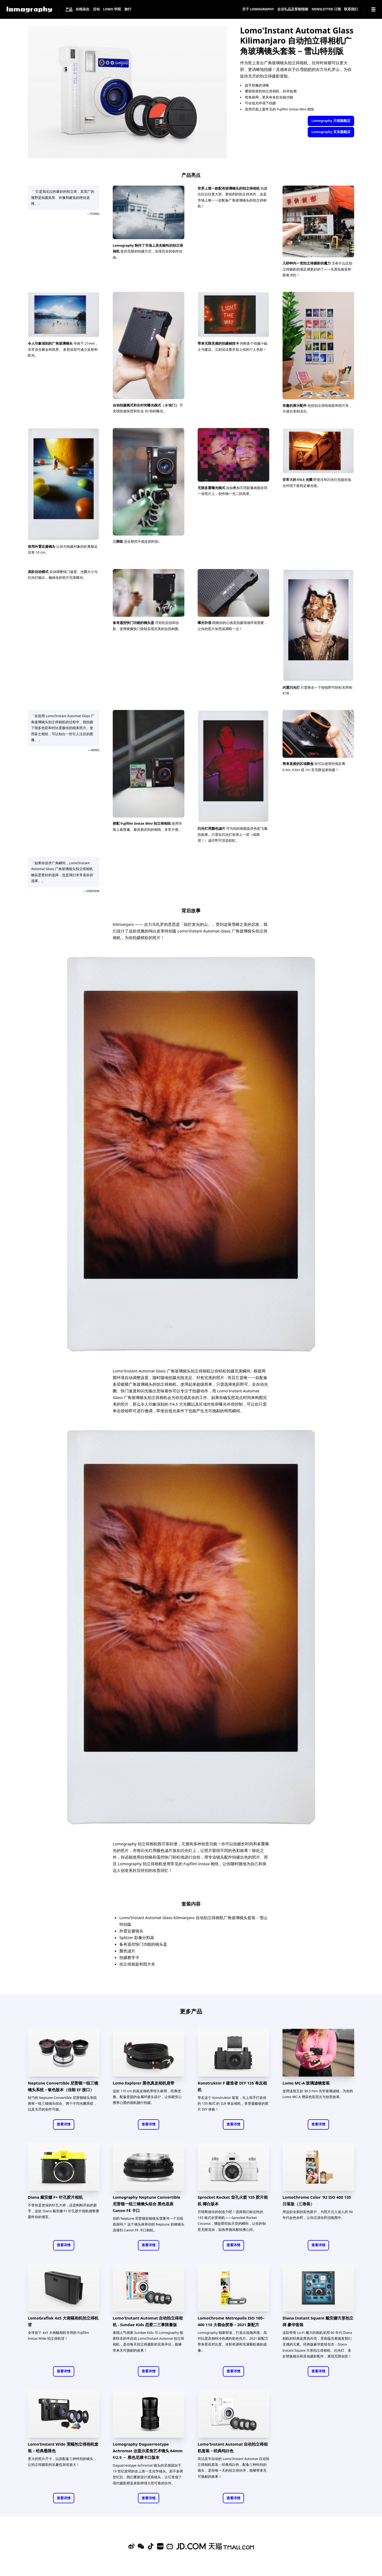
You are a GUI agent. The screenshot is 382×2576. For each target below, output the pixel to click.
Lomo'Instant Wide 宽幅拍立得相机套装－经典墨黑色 (63, 2447)
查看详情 (64, 2124)
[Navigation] (373, 9)
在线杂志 (82, 9)
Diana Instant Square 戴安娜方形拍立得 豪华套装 (318, 2321)
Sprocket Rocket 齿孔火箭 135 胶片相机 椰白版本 (233, 2200)
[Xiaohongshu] (160, 2546)
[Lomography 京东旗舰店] (191, 2546)
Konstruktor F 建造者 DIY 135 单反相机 (232, 2086)
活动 (96, 9)
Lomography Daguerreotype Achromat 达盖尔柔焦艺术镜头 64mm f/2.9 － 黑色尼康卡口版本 (148, 2450)
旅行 (127, 9)
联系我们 (351, 9)
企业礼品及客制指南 (292, 9)
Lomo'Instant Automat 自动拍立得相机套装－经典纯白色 (233, 2447)
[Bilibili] (170, 2546)
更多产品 (191, 2011)
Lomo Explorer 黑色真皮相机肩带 (143, 2083)
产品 (69, 9)
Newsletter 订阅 (326, 9)
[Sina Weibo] (131, 2546)
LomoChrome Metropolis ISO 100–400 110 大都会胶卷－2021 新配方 (231, 2321)
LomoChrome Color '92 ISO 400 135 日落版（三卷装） (317, 2200)
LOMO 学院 (112, 9)
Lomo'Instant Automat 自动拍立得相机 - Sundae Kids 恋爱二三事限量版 (148, 2321)
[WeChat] (141, 2546)
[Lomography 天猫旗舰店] (231, 2546)
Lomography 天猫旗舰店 (330, 120)
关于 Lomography (258, 9)
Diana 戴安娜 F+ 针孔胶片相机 (55, 2197)
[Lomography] (29, 9)
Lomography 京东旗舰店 (330, 132)
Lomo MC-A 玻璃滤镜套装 (306, 2083)
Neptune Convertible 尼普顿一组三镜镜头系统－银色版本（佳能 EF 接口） (63, 2086)
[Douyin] (150, 2546)
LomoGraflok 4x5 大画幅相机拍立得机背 (63, 2321)
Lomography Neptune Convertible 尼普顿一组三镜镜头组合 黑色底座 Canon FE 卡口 (146, 2203)
